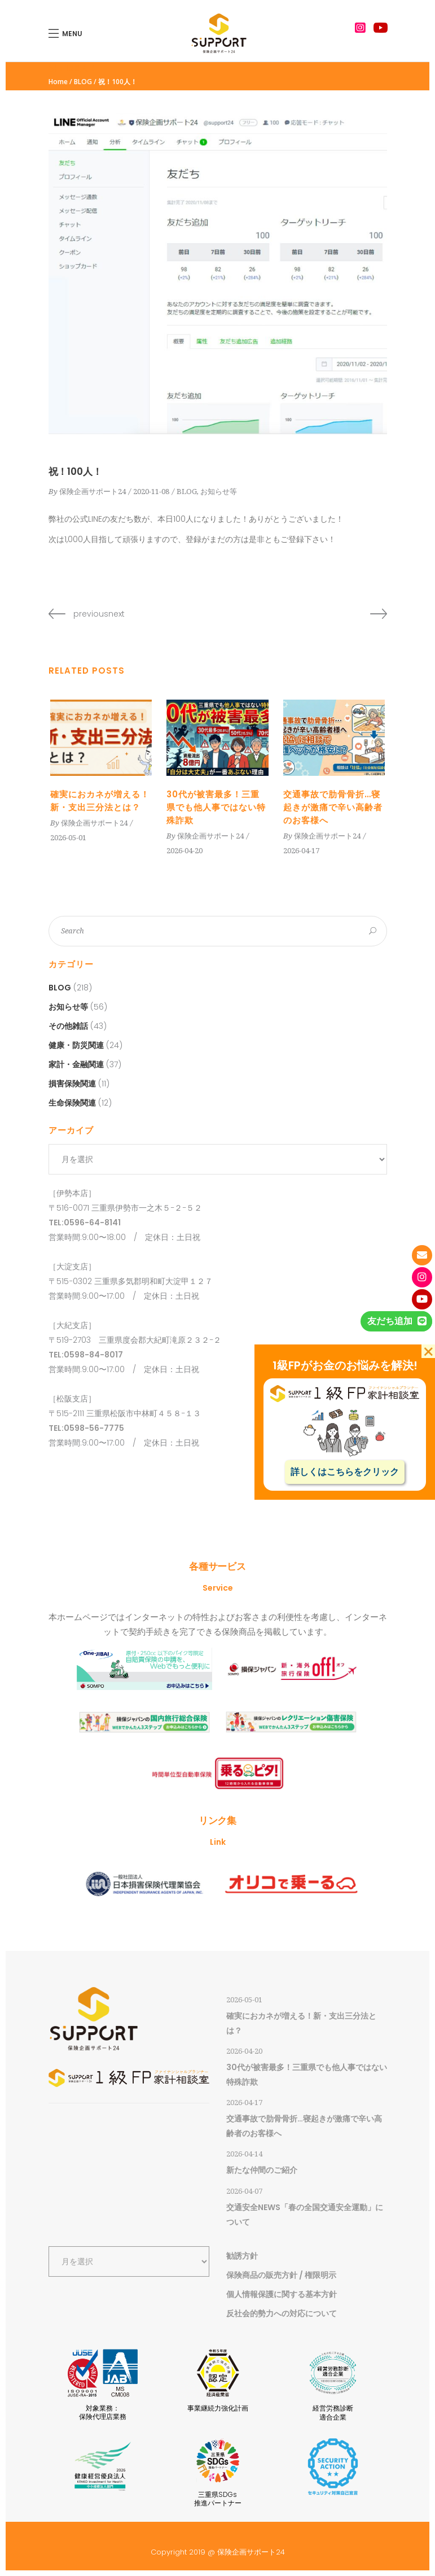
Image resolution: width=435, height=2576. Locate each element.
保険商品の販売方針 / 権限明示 (281, 2275)
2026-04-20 (184, 850)
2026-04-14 (244, 2154)
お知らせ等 (218, 491)
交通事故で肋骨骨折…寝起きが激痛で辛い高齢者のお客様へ (333, 807)
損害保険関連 (72, 1083)
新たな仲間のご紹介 (261, 2170)
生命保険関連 (72, 1102)
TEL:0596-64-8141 (85, 1222)
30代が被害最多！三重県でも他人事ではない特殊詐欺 (216, 807)
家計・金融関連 (76, 1064)
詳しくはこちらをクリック (345, 1471)
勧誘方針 (242, 2255)
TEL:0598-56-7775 (86, 1428)
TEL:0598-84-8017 (86, 1354)
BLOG (83, 81)
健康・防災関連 (76, 1045)
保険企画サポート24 (92, 491)
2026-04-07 (244, 2191)
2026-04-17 (301, 850)
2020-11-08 (151, 491)
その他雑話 (68, 1026)
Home (58, 81)
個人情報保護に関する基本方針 (281, 2294)
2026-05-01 (68, 837)
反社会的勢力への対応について (281, 2313)
